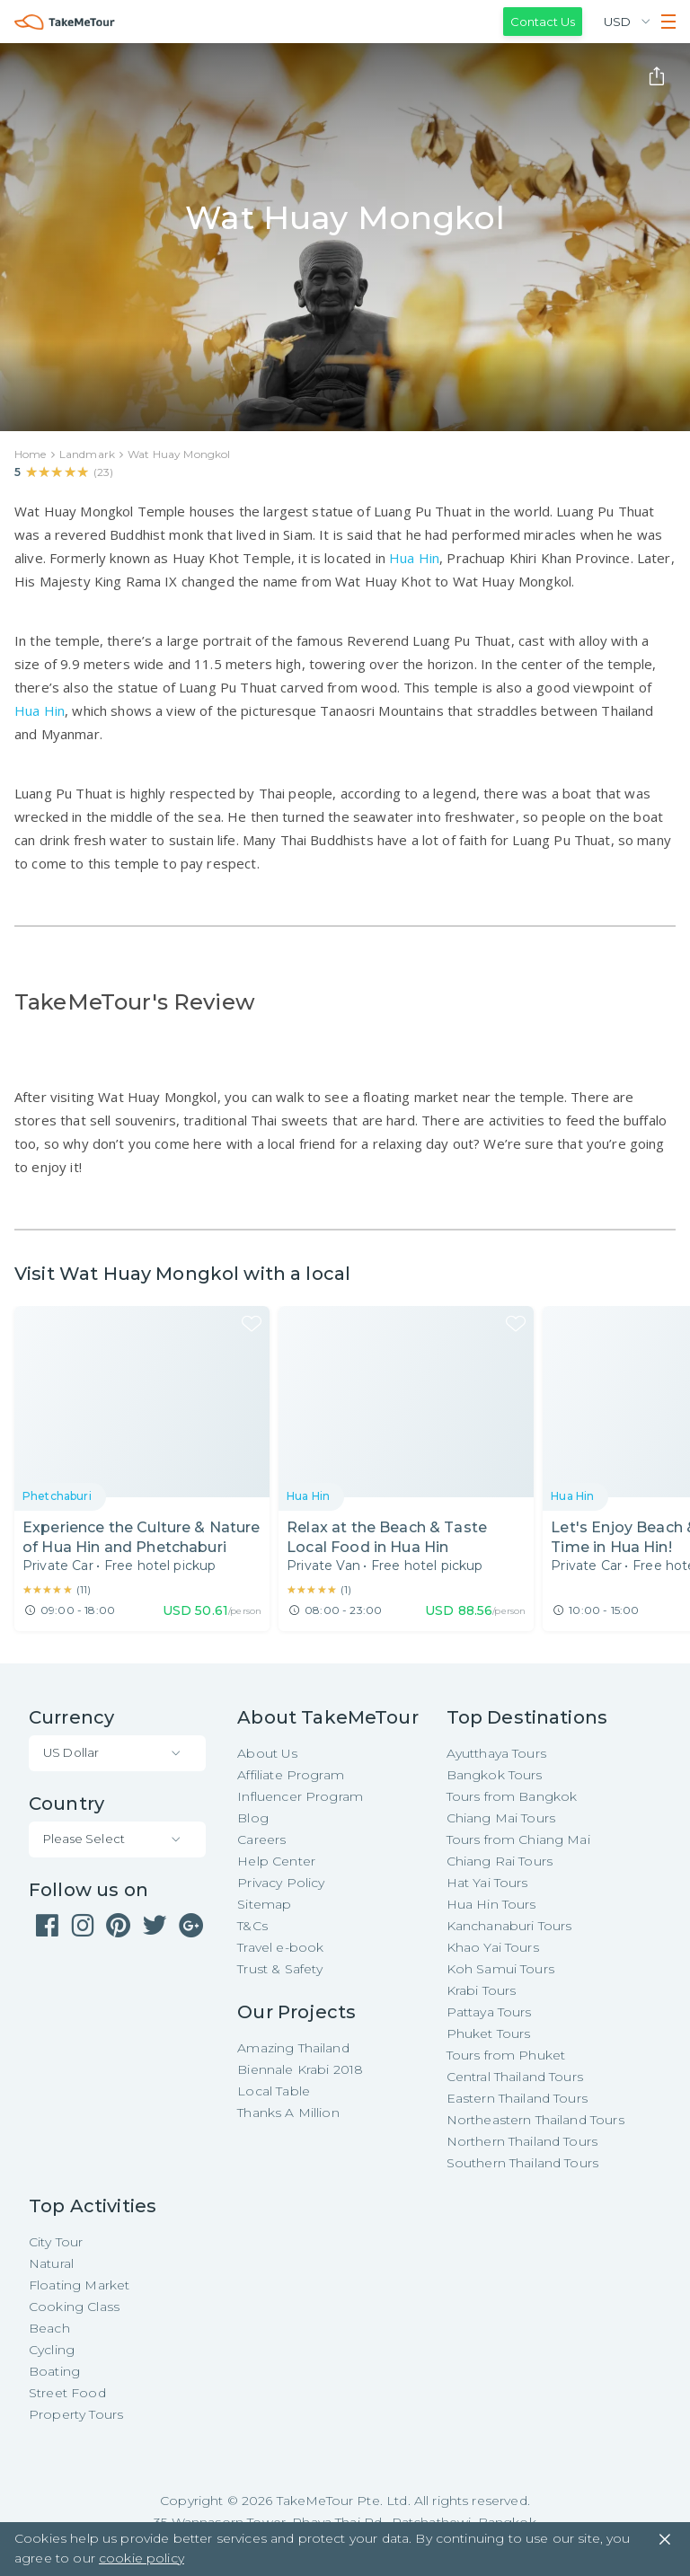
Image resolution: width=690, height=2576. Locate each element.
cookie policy (141, 2558)
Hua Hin (414, 558)
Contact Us (542, 21)
